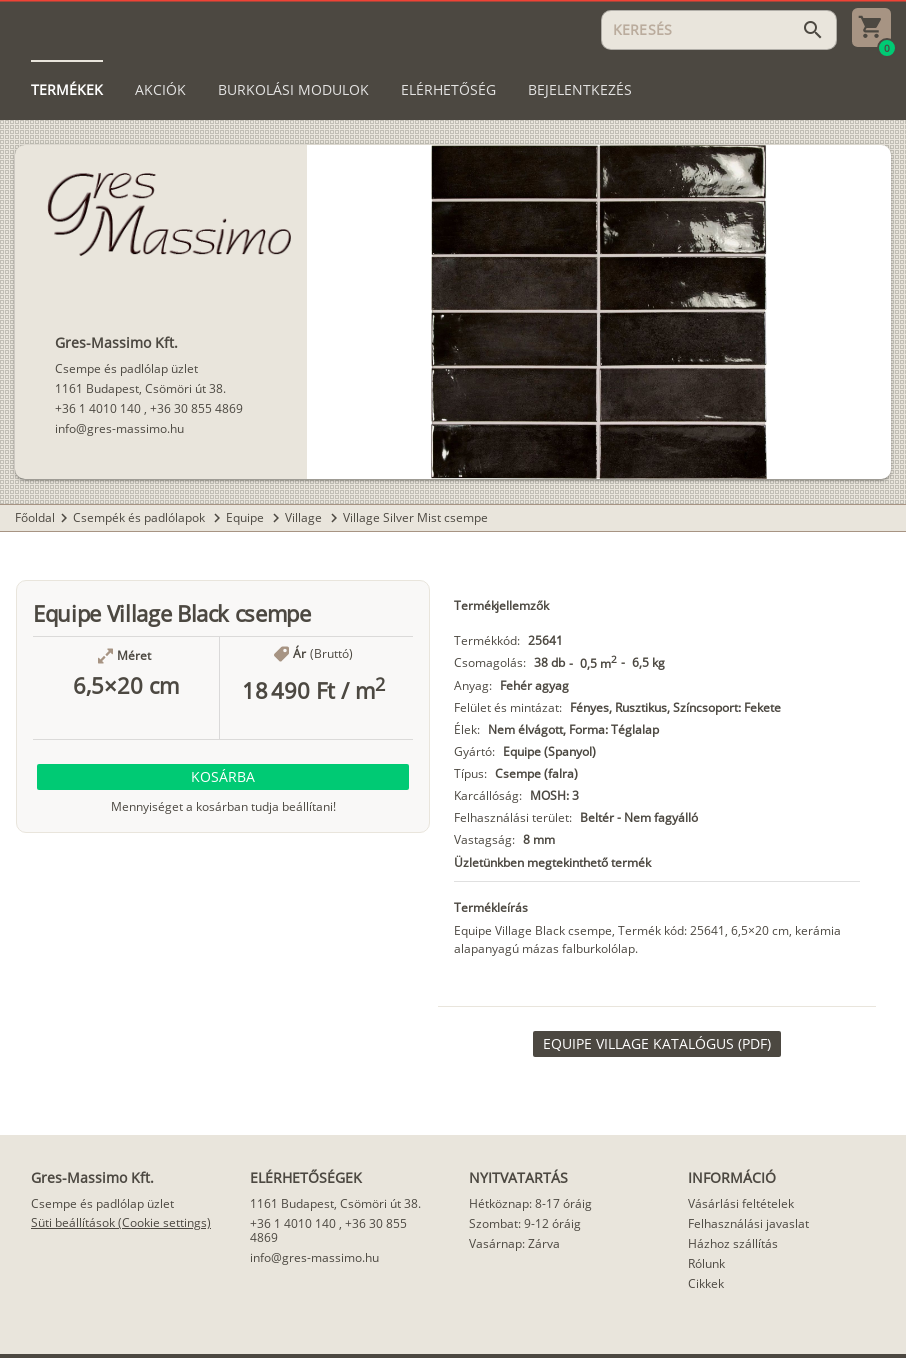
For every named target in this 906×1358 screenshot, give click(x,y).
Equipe (246, 517)
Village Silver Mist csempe (415, 517)
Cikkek (706, 1283)
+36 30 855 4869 (196, 408)
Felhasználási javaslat (748, 1223)
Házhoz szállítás (733, 1243)
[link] (657, 1044)
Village (305, 517)
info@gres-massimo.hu (119, 428)
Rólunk (706, 1263)
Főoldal (35, 517)
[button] (223, 777)
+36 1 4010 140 (98, 408)
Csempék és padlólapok (140, 517)
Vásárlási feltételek (741, 1203)
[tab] (67, 90)
